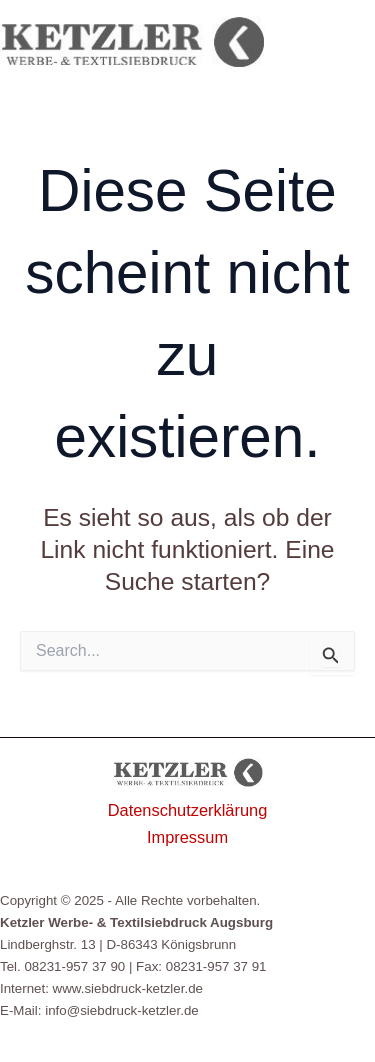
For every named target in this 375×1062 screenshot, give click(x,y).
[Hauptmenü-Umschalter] (352, 42)
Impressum (187, 837)
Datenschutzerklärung (188, 810)
